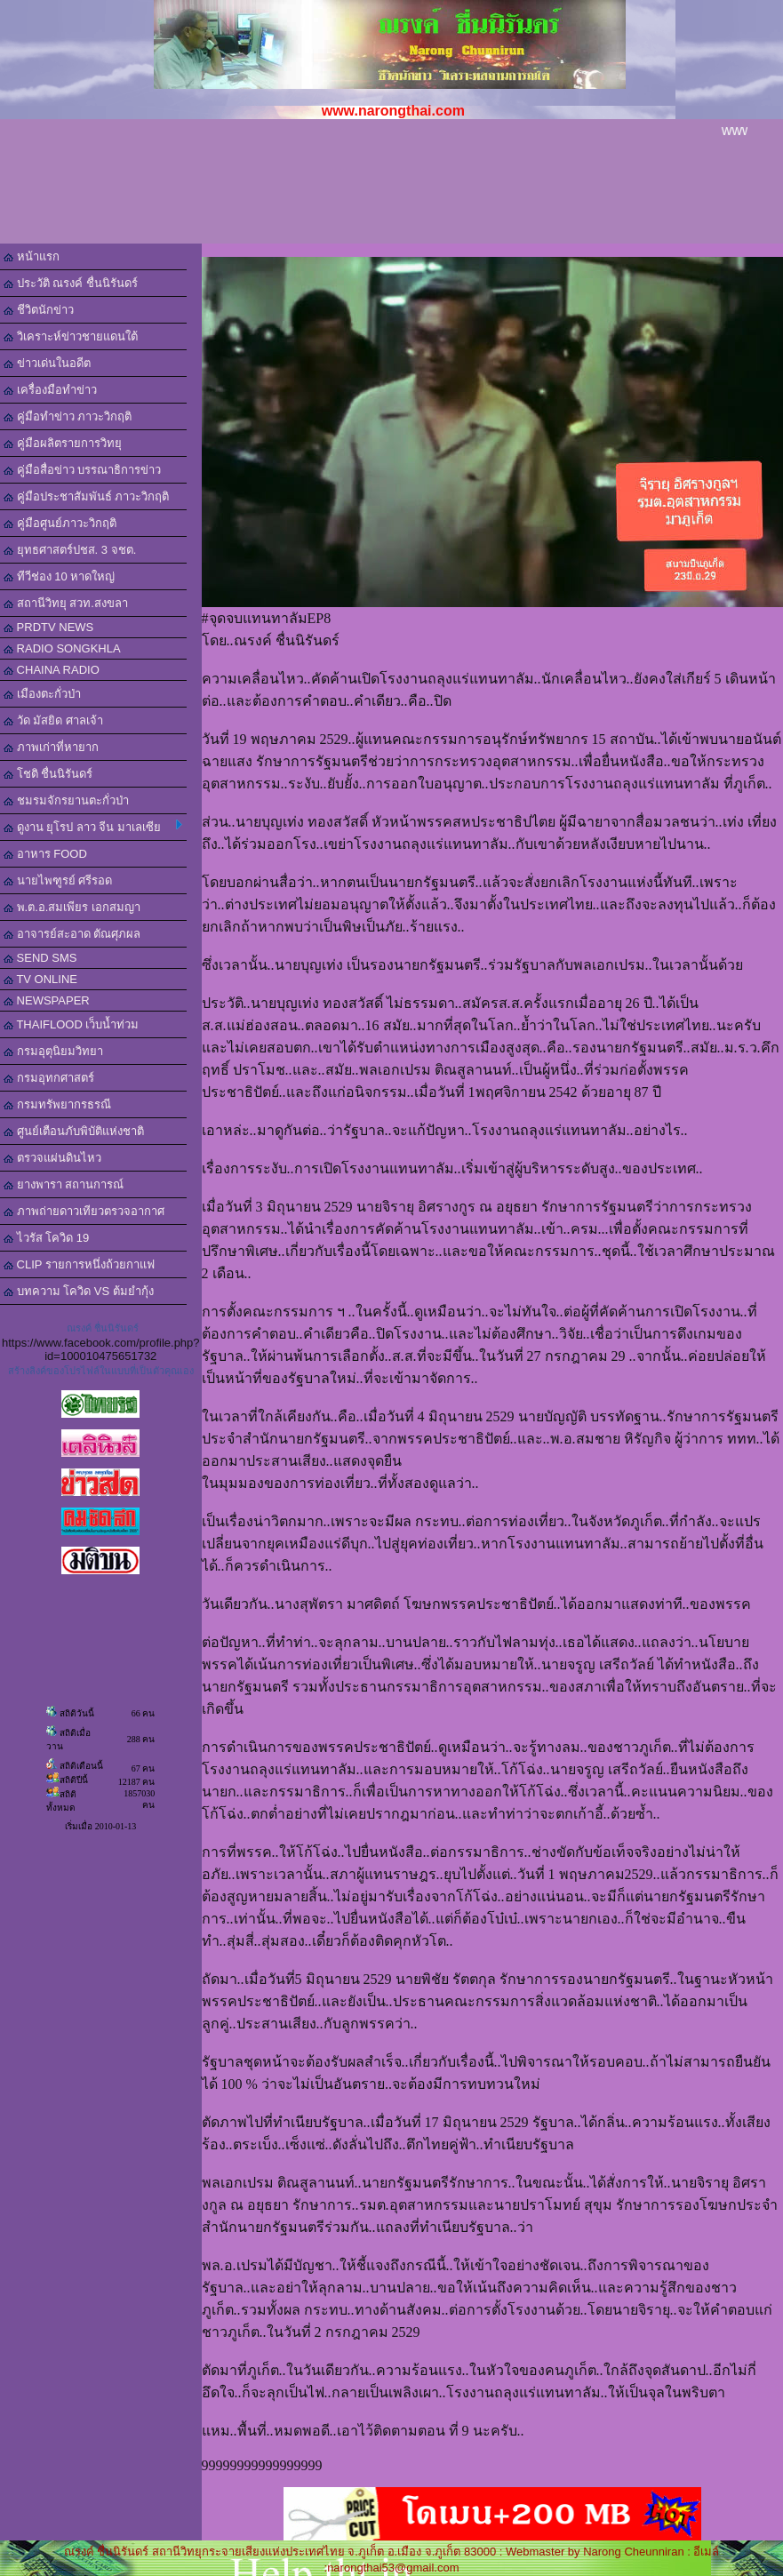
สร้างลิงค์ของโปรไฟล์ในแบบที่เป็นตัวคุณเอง (101, 1370)
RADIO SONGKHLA (62, 648)
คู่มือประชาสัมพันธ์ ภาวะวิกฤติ (86, 496)
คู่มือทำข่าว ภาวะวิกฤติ (68, 416)
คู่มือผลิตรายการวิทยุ (63, 443)
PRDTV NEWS (48, 627)
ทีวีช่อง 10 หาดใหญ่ (59, 576)
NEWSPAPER (47, 1000)
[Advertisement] (391, 195)
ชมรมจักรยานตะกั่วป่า (66, 800)
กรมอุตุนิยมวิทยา (53, 1051)
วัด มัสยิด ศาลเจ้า (53, 720)
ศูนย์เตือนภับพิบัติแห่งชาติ (74, 1131)
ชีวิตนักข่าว (39, 309)
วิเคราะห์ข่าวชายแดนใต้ (71, 336)
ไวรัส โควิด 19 (46, 1237)
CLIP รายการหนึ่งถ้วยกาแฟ (79, 1264)
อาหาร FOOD (45, 853)
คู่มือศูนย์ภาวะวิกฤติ (60, 523)
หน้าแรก (32, 256)
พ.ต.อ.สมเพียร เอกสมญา (72, 907)
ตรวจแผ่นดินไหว (52, 1157)
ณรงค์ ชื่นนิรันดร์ (103, 1328)
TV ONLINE (40, 979)
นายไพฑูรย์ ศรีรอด (58, 880)
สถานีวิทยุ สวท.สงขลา (66, 603)
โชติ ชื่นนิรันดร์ (48, 773)
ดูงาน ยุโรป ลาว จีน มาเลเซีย (93, 827)
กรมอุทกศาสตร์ (49, 1077)
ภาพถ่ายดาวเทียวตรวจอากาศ (84, 1211)
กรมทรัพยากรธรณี (57, 1104)
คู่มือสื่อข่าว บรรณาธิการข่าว (82, 469)
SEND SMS (40, 957)
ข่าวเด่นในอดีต (47, 363)
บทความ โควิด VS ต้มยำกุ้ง (79, 1291)
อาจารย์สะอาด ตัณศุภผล (72, 933)
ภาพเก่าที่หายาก (51, 747)
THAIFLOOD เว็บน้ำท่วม (71, 1024)
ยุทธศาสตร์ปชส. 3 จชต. (70, 549)
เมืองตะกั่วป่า (42, 693)
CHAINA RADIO (52, 669)
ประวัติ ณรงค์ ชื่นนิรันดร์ (71, 283)
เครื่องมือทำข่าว (50, 389)
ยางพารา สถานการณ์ (64, 1184)
